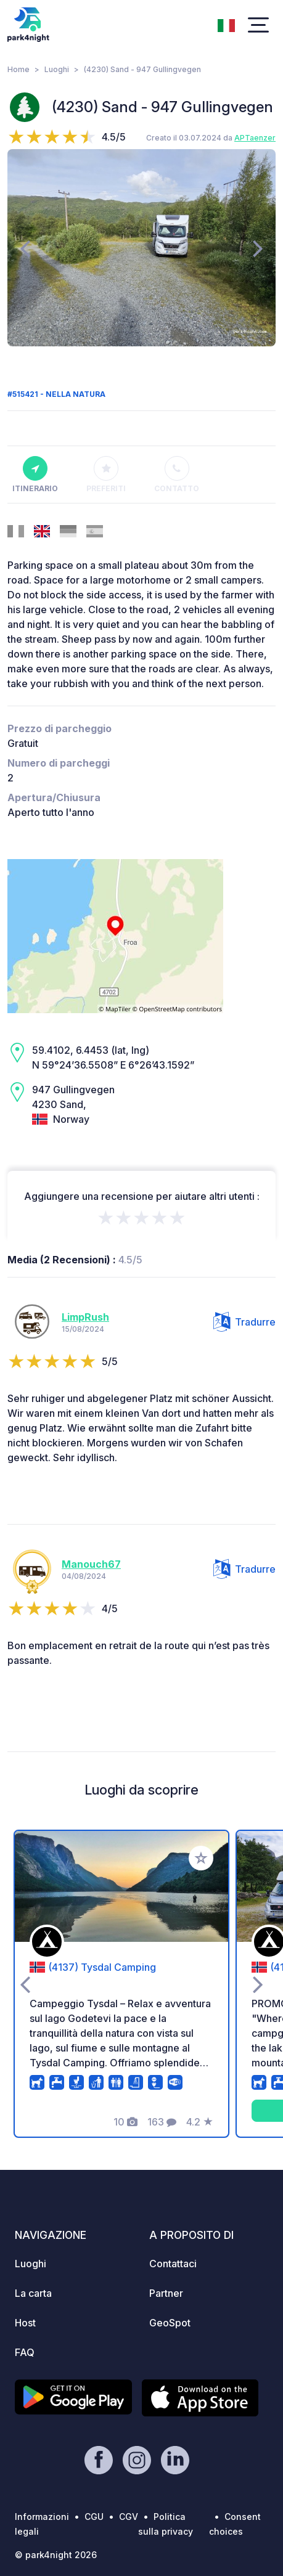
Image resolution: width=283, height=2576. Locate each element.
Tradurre (244, 1322)
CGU (94, 2516)
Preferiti (106, 474)
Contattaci (173, 2263)
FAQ (25, 2352)
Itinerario (35, 474)
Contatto (176, 474)
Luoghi (56, 69)
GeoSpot (170, 2323)
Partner (166, 2293)
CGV (128, 2516)
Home (18, 69)
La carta (33, 2293)
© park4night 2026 (56, 2555)
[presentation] (25, 248)
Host (25, 2323)
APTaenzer (255, 137)
